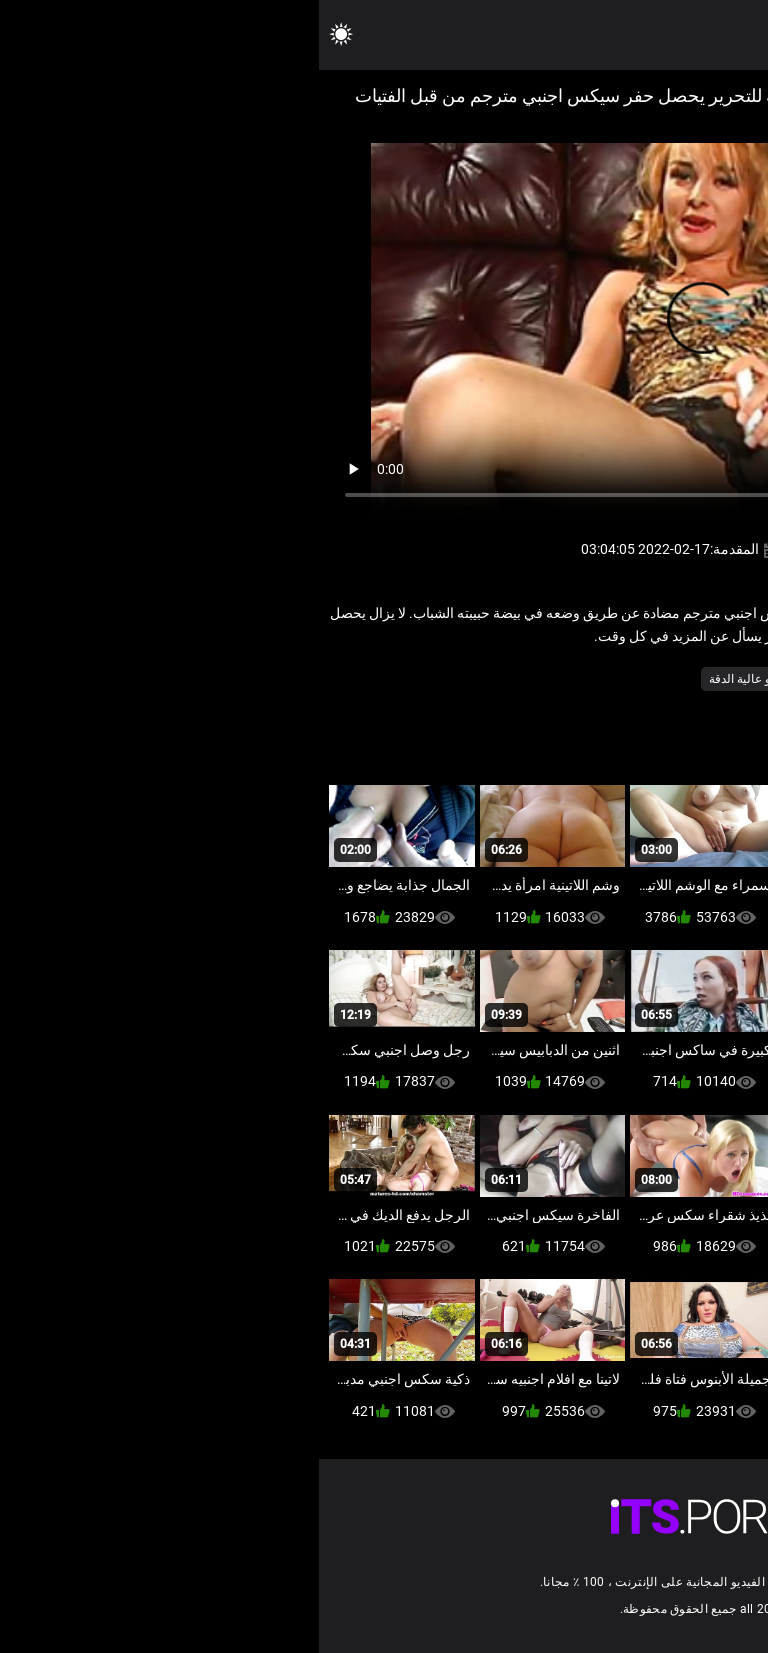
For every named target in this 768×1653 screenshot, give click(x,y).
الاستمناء (668, 679)
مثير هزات (549, 679)
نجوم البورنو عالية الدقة (447, 679)
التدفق (610, 679)
